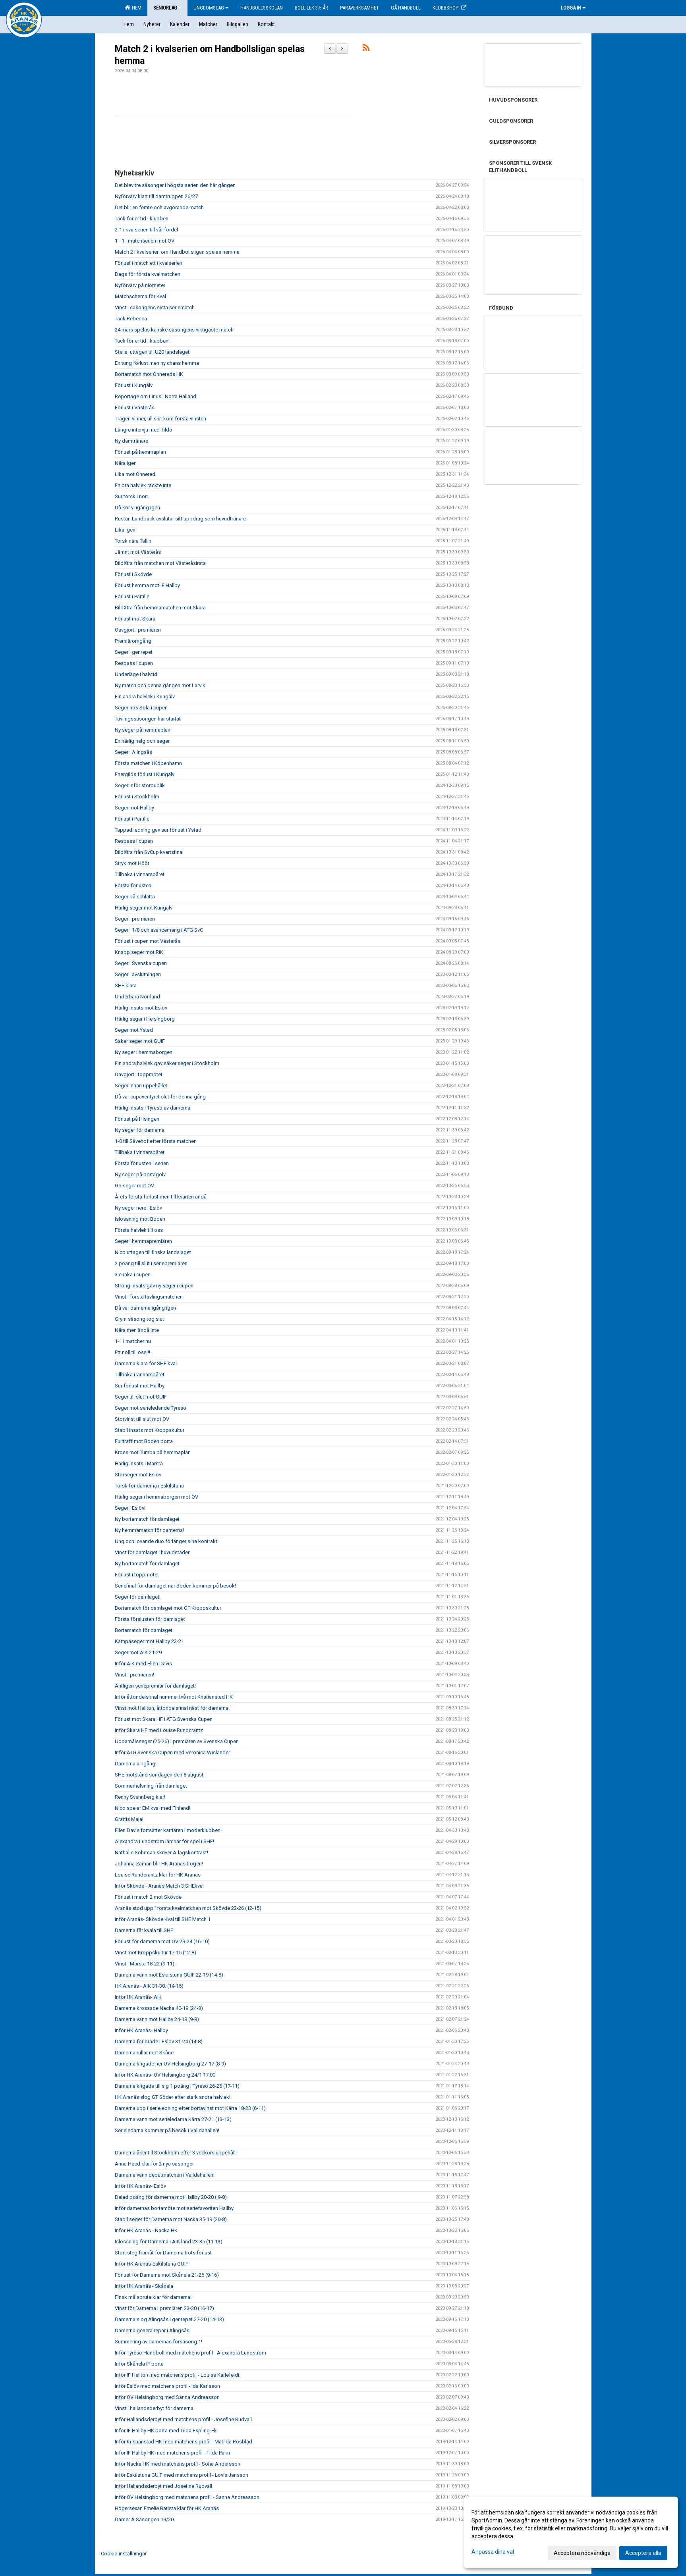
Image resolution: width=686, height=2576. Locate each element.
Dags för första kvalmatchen (147, 274)
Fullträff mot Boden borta (144, 1441)
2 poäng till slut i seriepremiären (151, 1263)
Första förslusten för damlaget (150, 1619)
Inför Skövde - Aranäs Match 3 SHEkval (159, 1886)
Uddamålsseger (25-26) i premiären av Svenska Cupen (177, 1741)
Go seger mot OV (134, 1186)
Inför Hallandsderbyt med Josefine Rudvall (163, 2486)
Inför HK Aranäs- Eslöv (140, 2186)
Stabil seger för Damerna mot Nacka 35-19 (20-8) (171, 2219)
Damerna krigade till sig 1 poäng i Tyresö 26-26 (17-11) (177, 2086)
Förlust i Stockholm (137, 797)
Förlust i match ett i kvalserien (148, 263)
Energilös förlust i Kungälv (144, 774)
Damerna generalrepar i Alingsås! (153, 2330)
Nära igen (126, 463)
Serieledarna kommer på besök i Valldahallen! (167, 2130)
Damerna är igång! (136, 1764)
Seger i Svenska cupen (141, 963)
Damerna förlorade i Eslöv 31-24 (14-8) (159, 2041)
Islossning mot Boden (140, 1219)
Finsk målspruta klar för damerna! (153, 2297)
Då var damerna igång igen (145, 1308)
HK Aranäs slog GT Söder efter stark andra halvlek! (172, 2097)
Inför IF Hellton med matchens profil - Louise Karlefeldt (177, 2375)
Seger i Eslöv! (130, 1508)
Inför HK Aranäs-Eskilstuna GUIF (151, 2264)
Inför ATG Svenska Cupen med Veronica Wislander (172, 1752)
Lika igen (125, 530)
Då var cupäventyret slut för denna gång (160, 1097)
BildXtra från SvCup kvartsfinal (149, 852)
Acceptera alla (643, 2553)
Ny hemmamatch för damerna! (149, 1530)
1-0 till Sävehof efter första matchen (156, 1141)
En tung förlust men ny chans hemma (157, 363)
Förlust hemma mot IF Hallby (147, 585)
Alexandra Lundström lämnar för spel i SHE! (164, 1841)
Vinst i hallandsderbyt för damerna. (155, 2408)
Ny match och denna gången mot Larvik (160, 685)
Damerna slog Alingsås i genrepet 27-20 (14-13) (169, 2319)
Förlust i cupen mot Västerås (147, 941)
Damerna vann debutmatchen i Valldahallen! (164, 2175)
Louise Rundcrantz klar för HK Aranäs (158, 1875)
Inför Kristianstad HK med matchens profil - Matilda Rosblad (183, 2442)
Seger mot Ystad (134, 1030)
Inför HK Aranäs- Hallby (141, 2030)
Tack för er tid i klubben (141, 219)
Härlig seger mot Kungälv (143, 908)
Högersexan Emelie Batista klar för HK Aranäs (167, 2508)
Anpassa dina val (493, 2552)
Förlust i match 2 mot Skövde (148, 1897)
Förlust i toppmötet (137, 1575)
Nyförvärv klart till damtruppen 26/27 (156, 196)
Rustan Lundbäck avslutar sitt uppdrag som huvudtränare (180, 519)
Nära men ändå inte (137, 1330)
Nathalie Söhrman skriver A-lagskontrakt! (161, 1852)
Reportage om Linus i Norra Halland (155, 396)
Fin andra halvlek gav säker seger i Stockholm (167, 1063)
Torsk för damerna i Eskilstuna (149, 1486)
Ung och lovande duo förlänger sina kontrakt (166, 1541)
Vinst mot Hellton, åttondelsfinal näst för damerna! (172, 1708)
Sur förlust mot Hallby (139, 1386)
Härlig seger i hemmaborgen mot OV (156, 1497)
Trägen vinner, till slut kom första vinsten (160, 419)
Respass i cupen (134, 663)
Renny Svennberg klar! (140, 1797)
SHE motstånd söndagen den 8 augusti (160, 1775)
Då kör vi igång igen (137, 508)
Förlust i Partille (132, 596)
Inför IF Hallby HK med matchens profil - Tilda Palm (172, 2453)
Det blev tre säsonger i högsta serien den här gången (175, 185)
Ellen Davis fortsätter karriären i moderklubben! (168, 1830)
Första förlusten (133, 885)
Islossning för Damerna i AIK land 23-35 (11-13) (168, 2242)
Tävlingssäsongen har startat (148, 719)
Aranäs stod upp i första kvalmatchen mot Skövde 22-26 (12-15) (188, 1908)
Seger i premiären (135, 919)
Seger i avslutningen (138, 974)
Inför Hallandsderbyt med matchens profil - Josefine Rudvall (183, 2419)
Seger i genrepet (134, 652)
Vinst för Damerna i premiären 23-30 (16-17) (164, 2308)
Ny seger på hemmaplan (142, 730)
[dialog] (571, 2532)
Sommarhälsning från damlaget (151, 1786)
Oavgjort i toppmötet (138, 1074)
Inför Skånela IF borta (139, 2364)
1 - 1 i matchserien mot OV (144, 241)
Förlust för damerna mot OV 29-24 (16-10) (162, 1941)
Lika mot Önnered (135, 474)
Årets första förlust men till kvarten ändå (161, 1197)
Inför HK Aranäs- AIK (138, 1997)
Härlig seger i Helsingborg (145, 1019)
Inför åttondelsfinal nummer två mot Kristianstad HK (174, 1697)
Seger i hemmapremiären (143, 1241)
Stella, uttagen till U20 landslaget (152, 352)
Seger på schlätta (135, 897)
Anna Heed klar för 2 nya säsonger (154, 2164)
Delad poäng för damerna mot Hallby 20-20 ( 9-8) (171, 2197)
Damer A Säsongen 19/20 (144, 2519)
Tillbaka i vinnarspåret (139, 874)
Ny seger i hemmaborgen (143, 1052)
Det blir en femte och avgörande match (159, 207)
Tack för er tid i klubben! (142, 341)
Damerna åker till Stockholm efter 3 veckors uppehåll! (176, 2153)
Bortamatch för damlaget (143, 1630)
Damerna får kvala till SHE (144, 1930)
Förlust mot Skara (135, 619)
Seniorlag (167, 8)
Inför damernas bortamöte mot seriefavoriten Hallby (174, 2208)
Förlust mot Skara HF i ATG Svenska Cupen (164, 1719)
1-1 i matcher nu (133, 1341)
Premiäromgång (133, 641)
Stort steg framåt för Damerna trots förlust (163, 2253)
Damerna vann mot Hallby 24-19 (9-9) (157, 2019)
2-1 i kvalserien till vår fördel (146, 230)
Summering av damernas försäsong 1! (158, 2342)
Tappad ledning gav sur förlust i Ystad (158, 830)
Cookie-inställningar (124, 2554)
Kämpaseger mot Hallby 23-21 (149, 1641)
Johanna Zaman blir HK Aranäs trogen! (159, 1864)
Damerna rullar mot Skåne (144, 2053)
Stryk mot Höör (132, 863)
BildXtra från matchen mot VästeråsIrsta (160, 563)
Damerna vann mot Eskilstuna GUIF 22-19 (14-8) (169, 1975)
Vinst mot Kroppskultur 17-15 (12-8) (155, 1953)
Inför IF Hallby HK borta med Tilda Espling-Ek (166, 2430)
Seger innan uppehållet (141, 1086)
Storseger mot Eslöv (138, 1475)
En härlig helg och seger (142, 741)
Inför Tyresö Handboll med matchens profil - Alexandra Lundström (190, 2353)
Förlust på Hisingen (137, 1119)
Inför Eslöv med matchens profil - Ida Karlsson (167, 2386)
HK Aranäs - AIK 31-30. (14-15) (149, 1986)
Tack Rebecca (131, 319)
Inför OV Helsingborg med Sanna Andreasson (167, 2397)
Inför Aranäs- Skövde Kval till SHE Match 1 (163, 1919)
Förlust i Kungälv (134, 385)
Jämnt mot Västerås (138, 552)
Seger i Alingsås (133, 752)
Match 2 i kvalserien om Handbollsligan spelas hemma (177, 252)
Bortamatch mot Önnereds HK (149, 374)
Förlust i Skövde (133, 574)
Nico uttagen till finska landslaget (153, 1252)
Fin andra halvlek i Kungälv (145, 696)
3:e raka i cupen (133, 1274)
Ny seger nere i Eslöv (138, 1208)
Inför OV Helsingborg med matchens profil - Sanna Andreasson (187, 2497)
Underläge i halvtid (136, 674)
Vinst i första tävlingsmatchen (149, 1297)
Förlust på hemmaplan (140, 452)
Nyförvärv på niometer (140, 285)
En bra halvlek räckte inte (143, 485)
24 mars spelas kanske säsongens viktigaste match (174, 330)
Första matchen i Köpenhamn (148, 763)
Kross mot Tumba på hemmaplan (153, 1452)
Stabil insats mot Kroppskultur (149, 1430)
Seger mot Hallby (134, 808)
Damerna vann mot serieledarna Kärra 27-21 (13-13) (173, 2119)
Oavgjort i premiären (138, 630)
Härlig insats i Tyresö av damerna (152, 1108)
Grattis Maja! (129, 1819)
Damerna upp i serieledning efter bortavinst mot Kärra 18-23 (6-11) (190, 2108)
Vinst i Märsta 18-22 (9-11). (145, 1964)
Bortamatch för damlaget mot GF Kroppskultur (168, 1608)
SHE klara (126, 985)
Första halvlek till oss (139, 1230)
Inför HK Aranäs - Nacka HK (146, 2230)
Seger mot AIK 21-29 (138, 1652)
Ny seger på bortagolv (140, 1174)
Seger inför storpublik (140, 785)
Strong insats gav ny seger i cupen (154, 1286)
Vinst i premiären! (134, 1675)
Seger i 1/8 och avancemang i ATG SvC (159, 930)
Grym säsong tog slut (139, 1319)
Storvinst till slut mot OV (142, 1419)
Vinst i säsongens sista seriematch (155, 307)
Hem (133, 7)
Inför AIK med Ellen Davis (143, 1664)
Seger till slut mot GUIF (141, 1397)
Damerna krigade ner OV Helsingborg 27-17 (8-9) (170, 2064)
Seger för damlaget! (137, 1597)
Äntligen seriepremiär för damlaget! (155, 1686)
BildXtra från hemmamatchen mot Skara (160, 608)
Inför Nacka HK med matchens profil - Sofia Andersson (177, 2464)
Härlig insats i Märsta (139, 1463)
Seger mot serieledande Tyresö (150, 1408)
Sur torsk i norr (131, 496)
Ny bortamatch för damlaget (147, 1519)
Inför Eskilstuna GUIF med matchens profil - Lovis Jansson (181, 2475)
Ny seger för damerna (139, 1130)
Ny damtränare (131, 441)
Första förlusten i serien (142, 1163)
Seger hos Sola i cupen (141, 708)
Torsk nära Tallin (133, 541)
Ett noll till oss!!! (132, 1352)
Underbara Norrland (137, 997)
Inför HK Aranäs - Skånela (144, 2286)
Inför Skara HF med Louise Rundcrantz (159, 1730)
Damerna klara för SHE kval (146, 1363)
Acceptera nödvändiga (582, 2553)
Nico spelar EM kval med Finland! (152, 1808)
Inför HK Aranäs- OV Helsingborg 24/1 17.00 (165, 2075)
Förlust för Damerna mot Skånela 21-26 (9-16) (167, 2275)
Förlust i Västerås (135, 407)
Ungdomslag (210, 8)
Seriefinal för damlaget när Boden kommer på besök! (175, 1586)
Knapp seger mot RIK (139, 952)
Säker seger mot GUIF (140, 1041)
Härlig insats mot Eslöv (141, 1008)
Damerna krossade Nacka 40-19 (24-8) (159, 2008)
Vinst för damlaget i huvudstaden (153, 1552)
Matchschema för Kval (140, 296)
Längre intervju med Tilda (143, 430)
